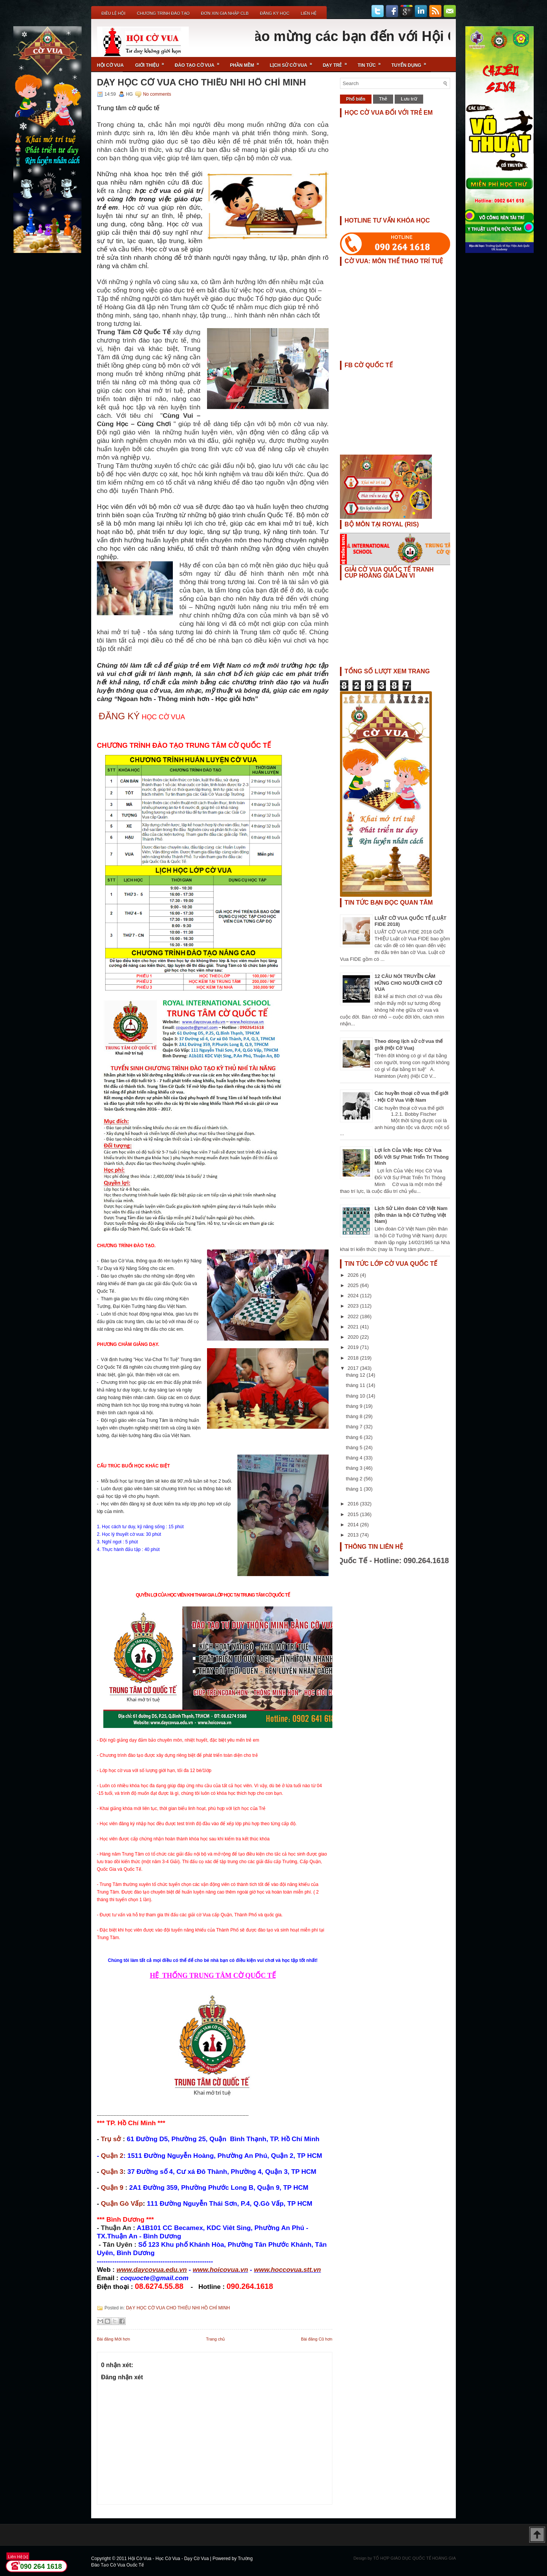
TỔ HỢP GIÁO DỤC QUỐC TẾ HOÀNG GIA (414, 2558)
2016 (354, 1504)
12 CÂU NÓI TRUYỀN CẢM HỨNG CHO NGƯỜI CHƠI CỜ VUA (408, 982)
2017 (354, 1368)
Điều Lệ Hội (113, 13)
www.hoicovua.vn (220, 2269)
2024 (354, 1295)
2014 (354, 1524)
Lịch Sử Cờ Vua (293, 62)
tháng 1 (355, 1489)
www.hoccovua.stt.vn (287, 2269)
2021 (354, 1327)
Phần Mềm (247, 62)
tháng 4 (355, 1458)
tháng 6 (355, 1437)
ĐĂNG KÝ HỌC (274, 13)
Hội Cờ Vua (110, 65)
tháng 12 (356, 1375)
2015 (354, 1514)
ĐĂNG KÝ (119, 716)
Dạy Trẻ (337, 62)
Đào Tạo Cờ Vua (199, 62)
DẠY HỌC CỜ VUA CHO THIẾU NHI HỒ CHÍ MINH (201, 82)
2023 (354, 1306)
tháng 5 (355, 1447)
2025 (354, 1285)
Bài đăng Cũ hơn (316, 2339)
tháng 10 (356, 1396)
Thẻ (383, 99)
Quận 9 (112, 2187)
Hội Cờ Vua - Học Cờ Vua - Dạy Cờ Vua (169, 2558)
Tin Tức (372, 62)
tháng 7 (355, 1426)
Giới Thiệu (152, 62)
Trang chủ (215, 2339)
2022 (354, 1316)
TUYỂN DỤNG (411, 62)
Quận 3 (112, 2171)
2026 (354, 1275)
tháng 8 (355, 1416)
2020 (354, 1337)
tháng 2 (355, 1478)
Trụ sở (111, 2139)
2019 (354, 1347)
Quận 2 (112, 2155)
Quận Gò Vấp (122, 2203)
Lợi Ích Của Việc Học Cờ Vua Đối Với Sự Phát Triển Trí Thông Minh (412, 1156)
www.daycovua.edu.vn (152, 2269)
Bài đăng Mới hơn (113, 2339)
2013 (354, 1535)
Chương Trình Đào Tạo (163, 13)
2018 (354, 1358)
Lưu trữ (409, 99)
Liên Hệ (308, 13)
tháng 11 (356, 1385)
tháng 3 (355, 1468)
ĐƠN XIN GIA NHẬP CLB (224, 13)
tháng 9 (355, 1406)
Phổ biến (355, 99)
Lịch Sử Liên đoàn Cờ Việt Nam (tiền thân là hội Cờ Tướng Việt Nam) (411, 1214)
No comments (157, 94)
